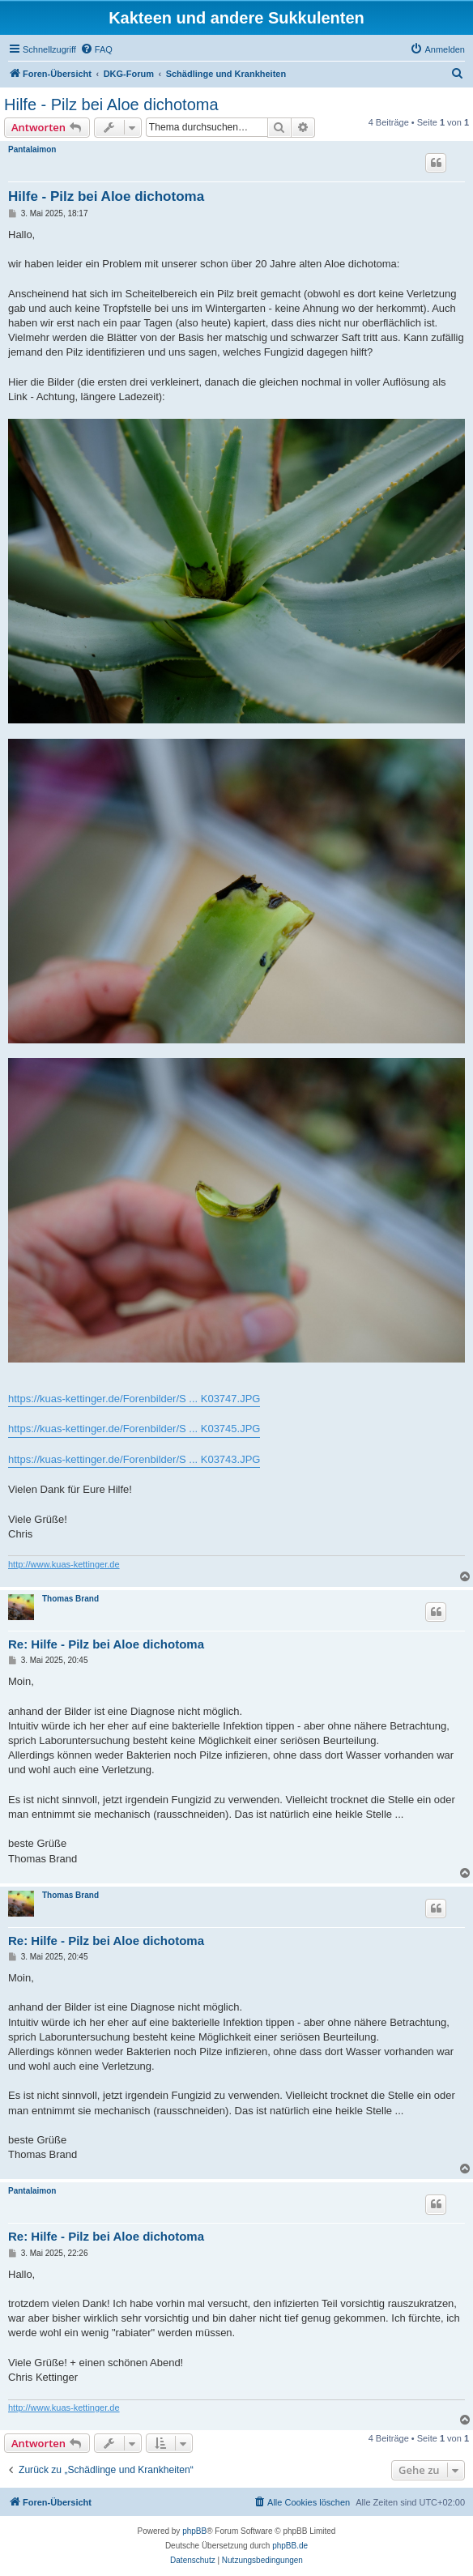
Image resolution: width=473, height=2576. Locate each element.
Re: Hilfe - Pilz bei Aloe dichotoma (106, 1644)
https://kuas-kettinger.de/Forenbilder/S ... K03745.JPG (134, 1428)
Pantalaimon (32, 149)
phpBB (194, 2531)
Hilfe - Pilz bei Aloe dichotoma (111, 104)
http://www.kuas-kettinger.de (64, 1564)
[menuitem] (96, 49)
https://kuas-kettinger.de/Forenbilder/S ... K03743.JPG (134, 1459)
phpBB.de (290, 2545)
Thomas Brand (70, 1598)
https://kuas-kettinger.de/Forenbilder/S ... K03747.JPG (134, 1398)
